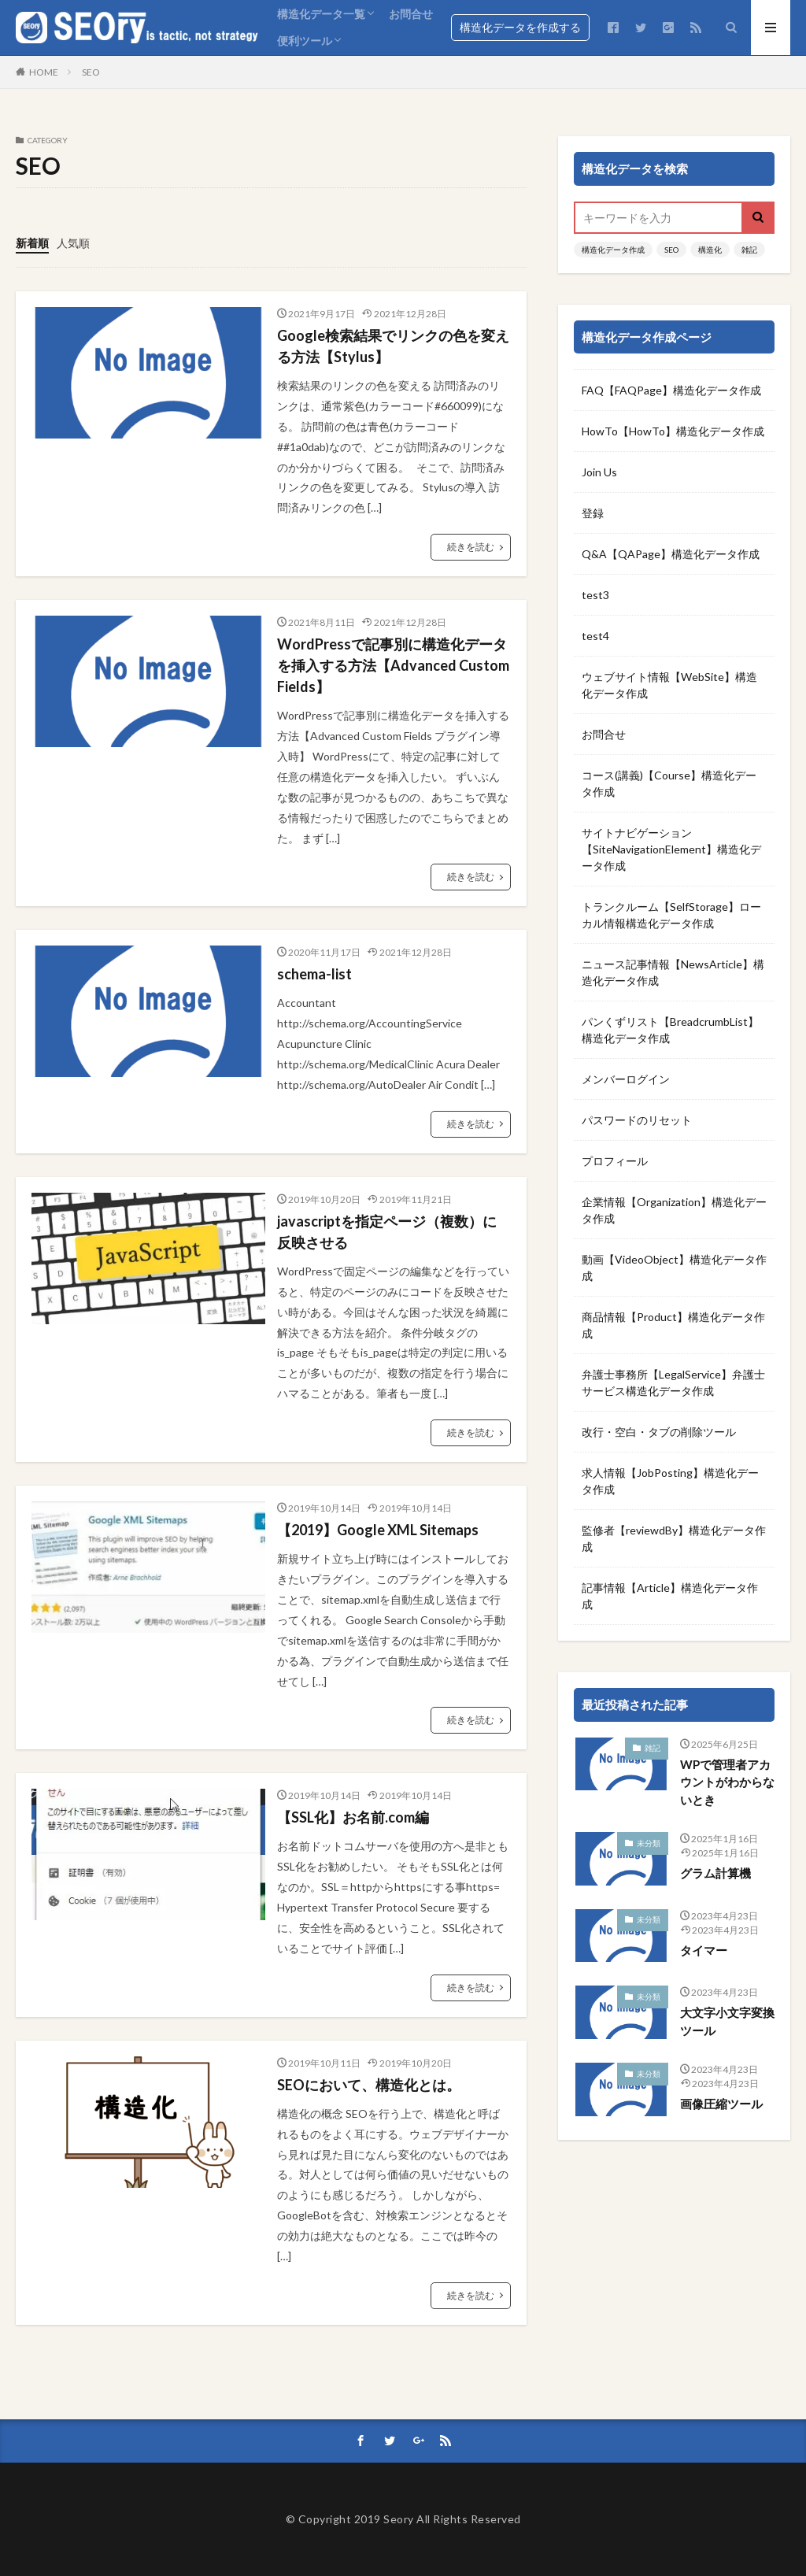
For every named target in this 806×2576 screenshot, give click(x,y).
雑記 (749, 249)
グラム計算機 (715, 1873)
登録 (593, 513)
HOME (43, 72)
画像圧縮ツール (721, 2104)
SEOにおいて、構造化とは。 (368, 2084)
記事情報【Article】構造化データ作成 (670, 1596)
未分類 (648, 1843)
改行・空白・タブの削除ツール (659, 1431)
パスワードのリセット (637, 1120)
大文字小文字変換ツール (727, 2021)
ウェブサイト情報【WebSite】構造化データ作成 (669, 685)
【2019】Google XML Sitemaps (378, 1529)
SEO (91, 72)
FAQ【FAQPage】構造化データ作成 (671, 390)
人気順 (73, 243)
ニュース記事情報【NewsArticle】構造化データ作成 (673, 972)
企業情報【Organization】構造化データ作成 (674, 1210)
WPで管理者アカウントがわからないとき (727, 1782)
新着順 (32, 243)
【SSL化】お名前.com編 (353, 1817)
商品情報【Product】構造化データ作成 (673, 1325)
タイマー (703, 1950)
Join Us (599, 472)
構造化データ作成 (613, 249)
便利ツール (304, 40)
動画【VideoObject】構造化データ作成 (674, 1267)
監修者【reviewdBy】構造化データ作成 (674, 1538)
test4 (595, 635)
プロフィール (615, 1161)
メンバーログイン (626, 1079)
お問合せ (411, 13)
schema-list (314, 974)
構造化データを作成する (520, 27)
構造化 (710, 249)
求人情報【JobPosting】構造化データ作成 (670, 1481)
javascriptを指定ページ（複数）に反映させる (387, 1231)
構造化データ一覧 (321, 13)
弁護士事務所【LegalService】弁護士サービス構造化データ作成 (673, 1382)
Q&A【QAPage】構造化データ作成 (671, 554)
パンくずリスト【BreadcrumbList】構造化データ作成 (670, 1030)
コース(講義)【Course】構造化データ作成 (669, 783)
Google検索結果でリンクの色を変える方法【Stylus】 (393, 346)
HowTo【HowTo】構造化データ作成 (673, 431)
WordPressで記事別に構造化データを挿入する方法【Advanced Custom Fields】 (393, 665)
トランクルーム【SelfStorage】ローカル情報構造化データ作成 (671, 915)
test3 (595, 594)
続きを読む (470, 547)
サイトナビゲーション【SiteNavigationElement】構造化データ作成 (671, 849)
